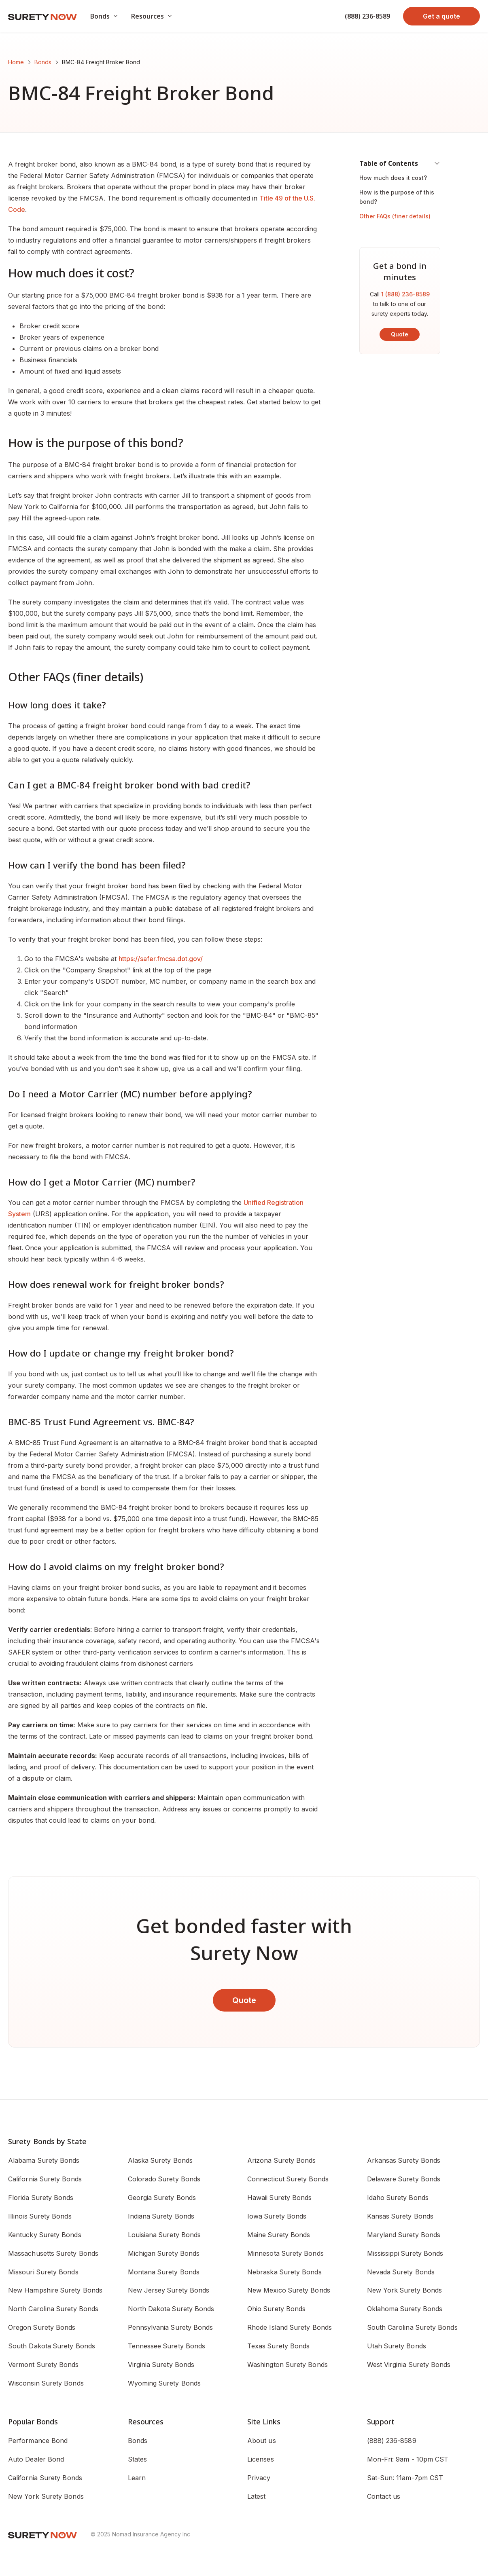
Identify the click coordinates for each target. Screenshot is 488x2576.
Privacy (259, 2478)
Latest (256, 2496)
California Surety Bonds (45, 2478)
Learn (137, 2478)
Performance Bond (38, 2441)
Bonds (42, 62)
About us (261, 2441)
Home (16, 62)
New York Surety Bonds (46, 2496)
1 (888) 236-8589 (405, 294)
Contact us (384, 2496)
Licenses (260, 2459)
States (137, 2459)
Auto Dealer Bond (36, 2459)
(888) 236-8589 (367, 16)
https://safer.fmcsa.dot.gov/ (161, 959)
